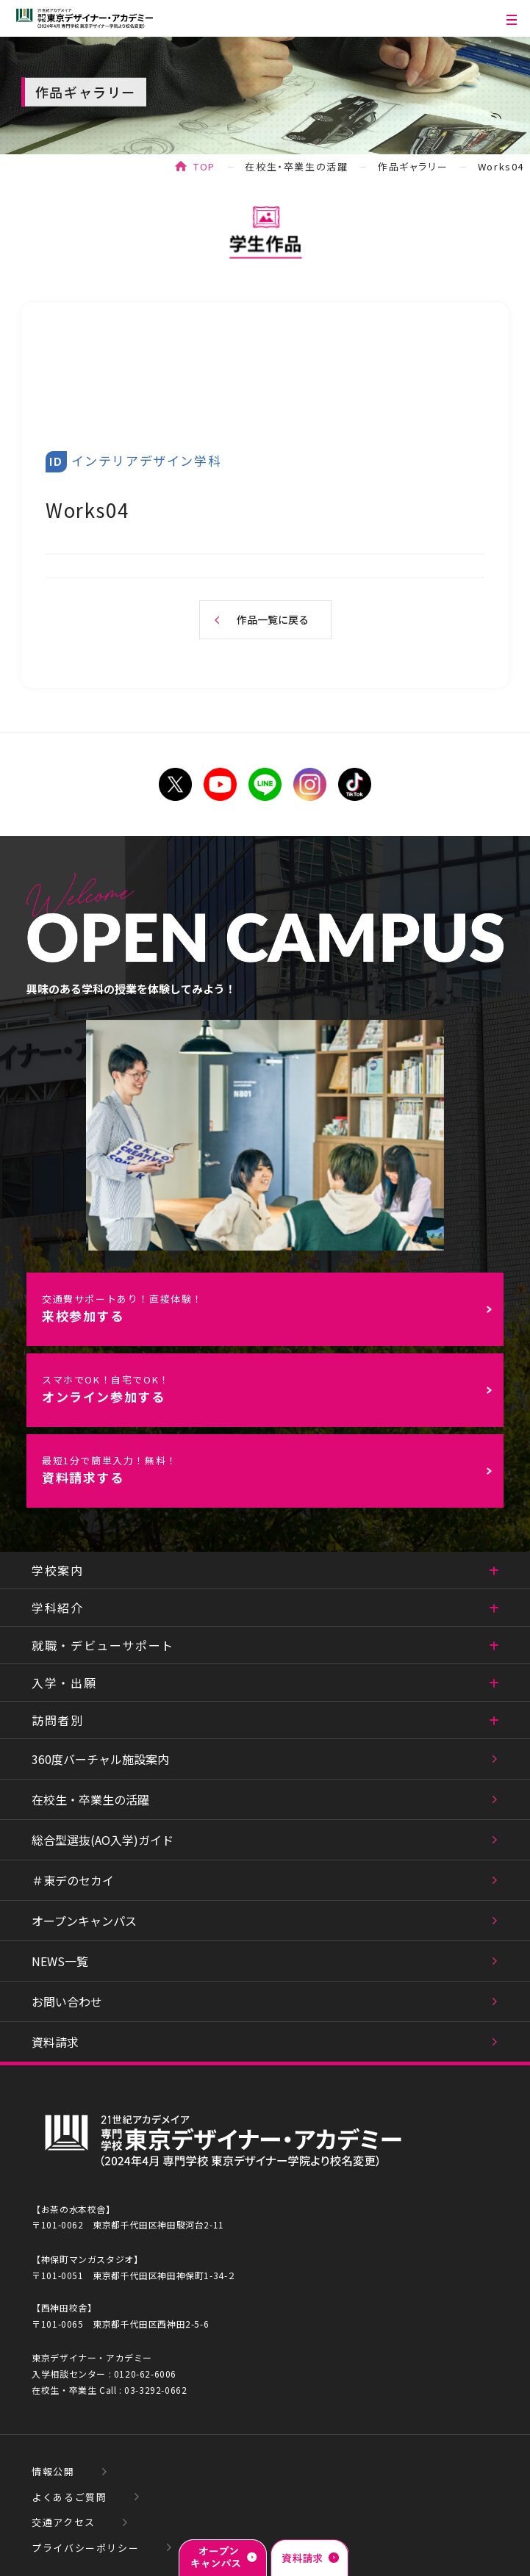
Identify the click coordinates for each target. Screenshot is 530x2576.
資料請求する (272, 1469)
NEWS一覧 (60, 1961)
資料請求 (55, 2042)
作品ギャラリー (413, 166)
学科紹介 (57, 1607)
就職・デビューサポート (103, 1645)
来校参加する (272, 1308)
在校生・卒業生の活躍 (296, 166)
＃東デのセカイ (73, 1880)
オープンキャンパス (84, 1920)
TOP (204, 166)
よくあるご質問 (69, 2497)
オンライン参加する (272, 1389)
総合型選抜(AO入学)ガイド (102, 1840)
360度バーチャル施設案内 (100, 1759)
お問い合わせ (67, 2001)
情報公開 (53, 2471)
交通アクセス (64, 2522)
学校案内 (57, 1570)
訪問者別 (57, 1720)
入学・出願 (64, 1682)
